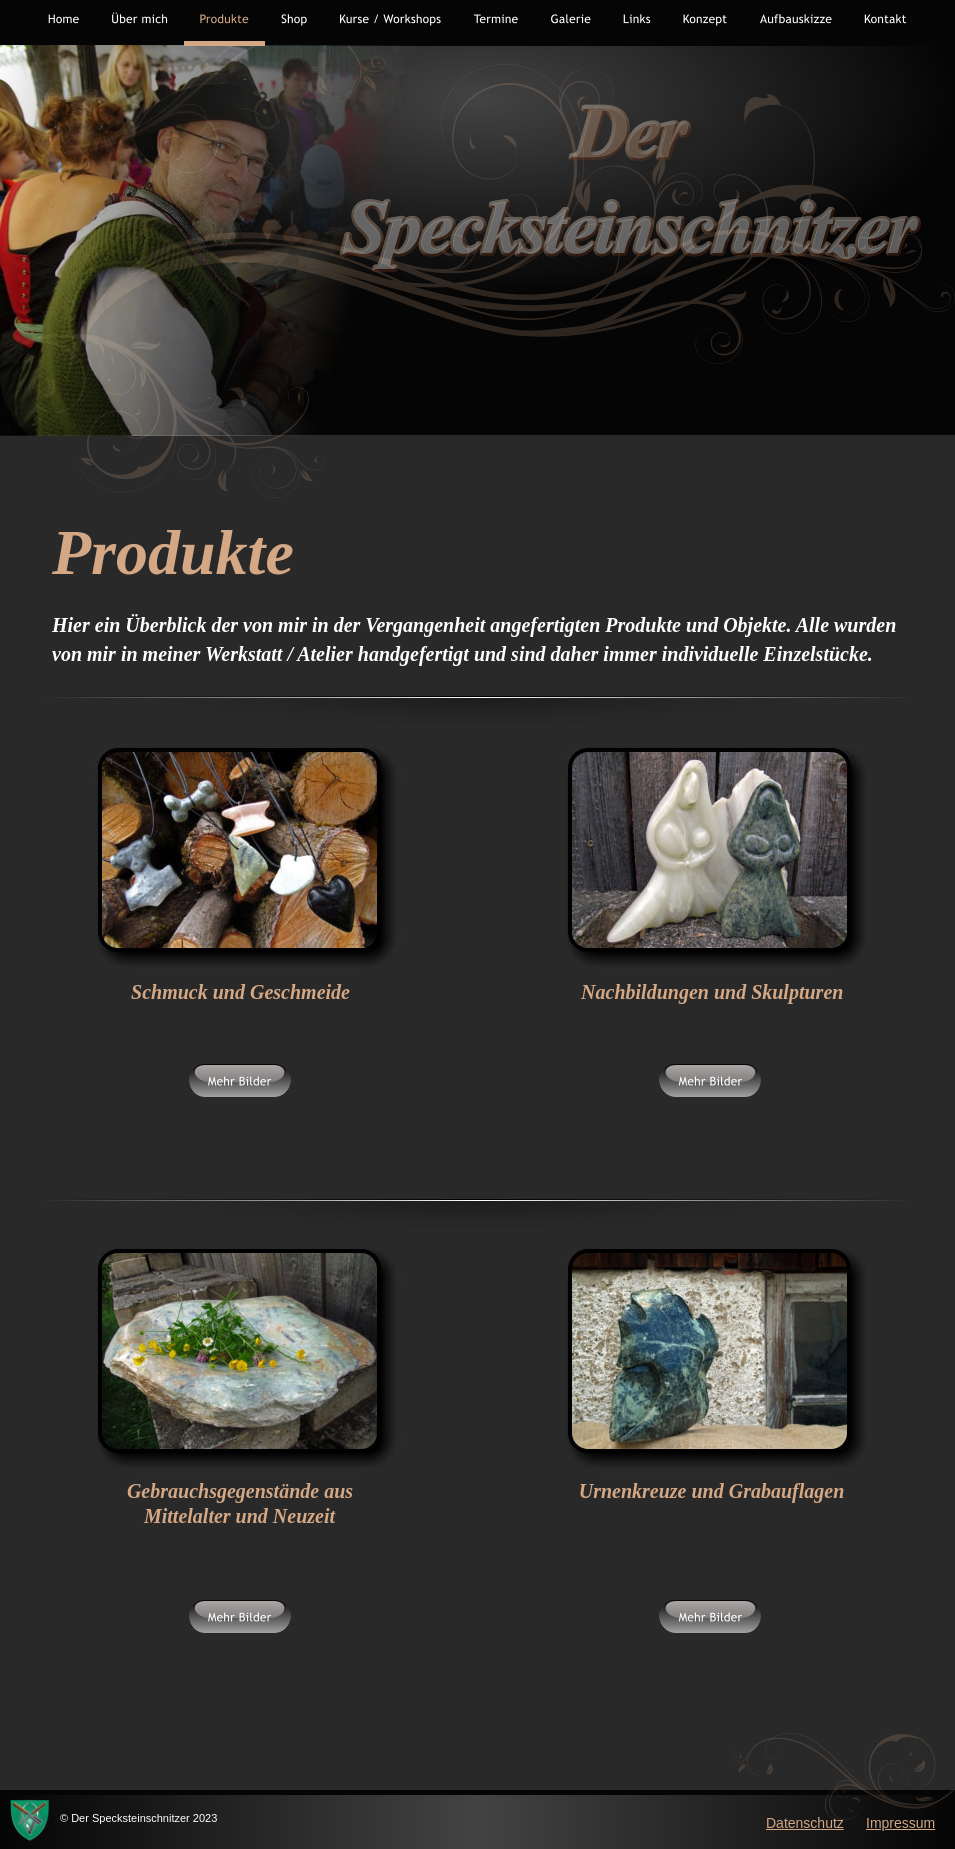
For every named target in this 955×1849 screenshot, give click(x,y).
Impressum (900, 1823)
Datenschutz (805, 1823)
